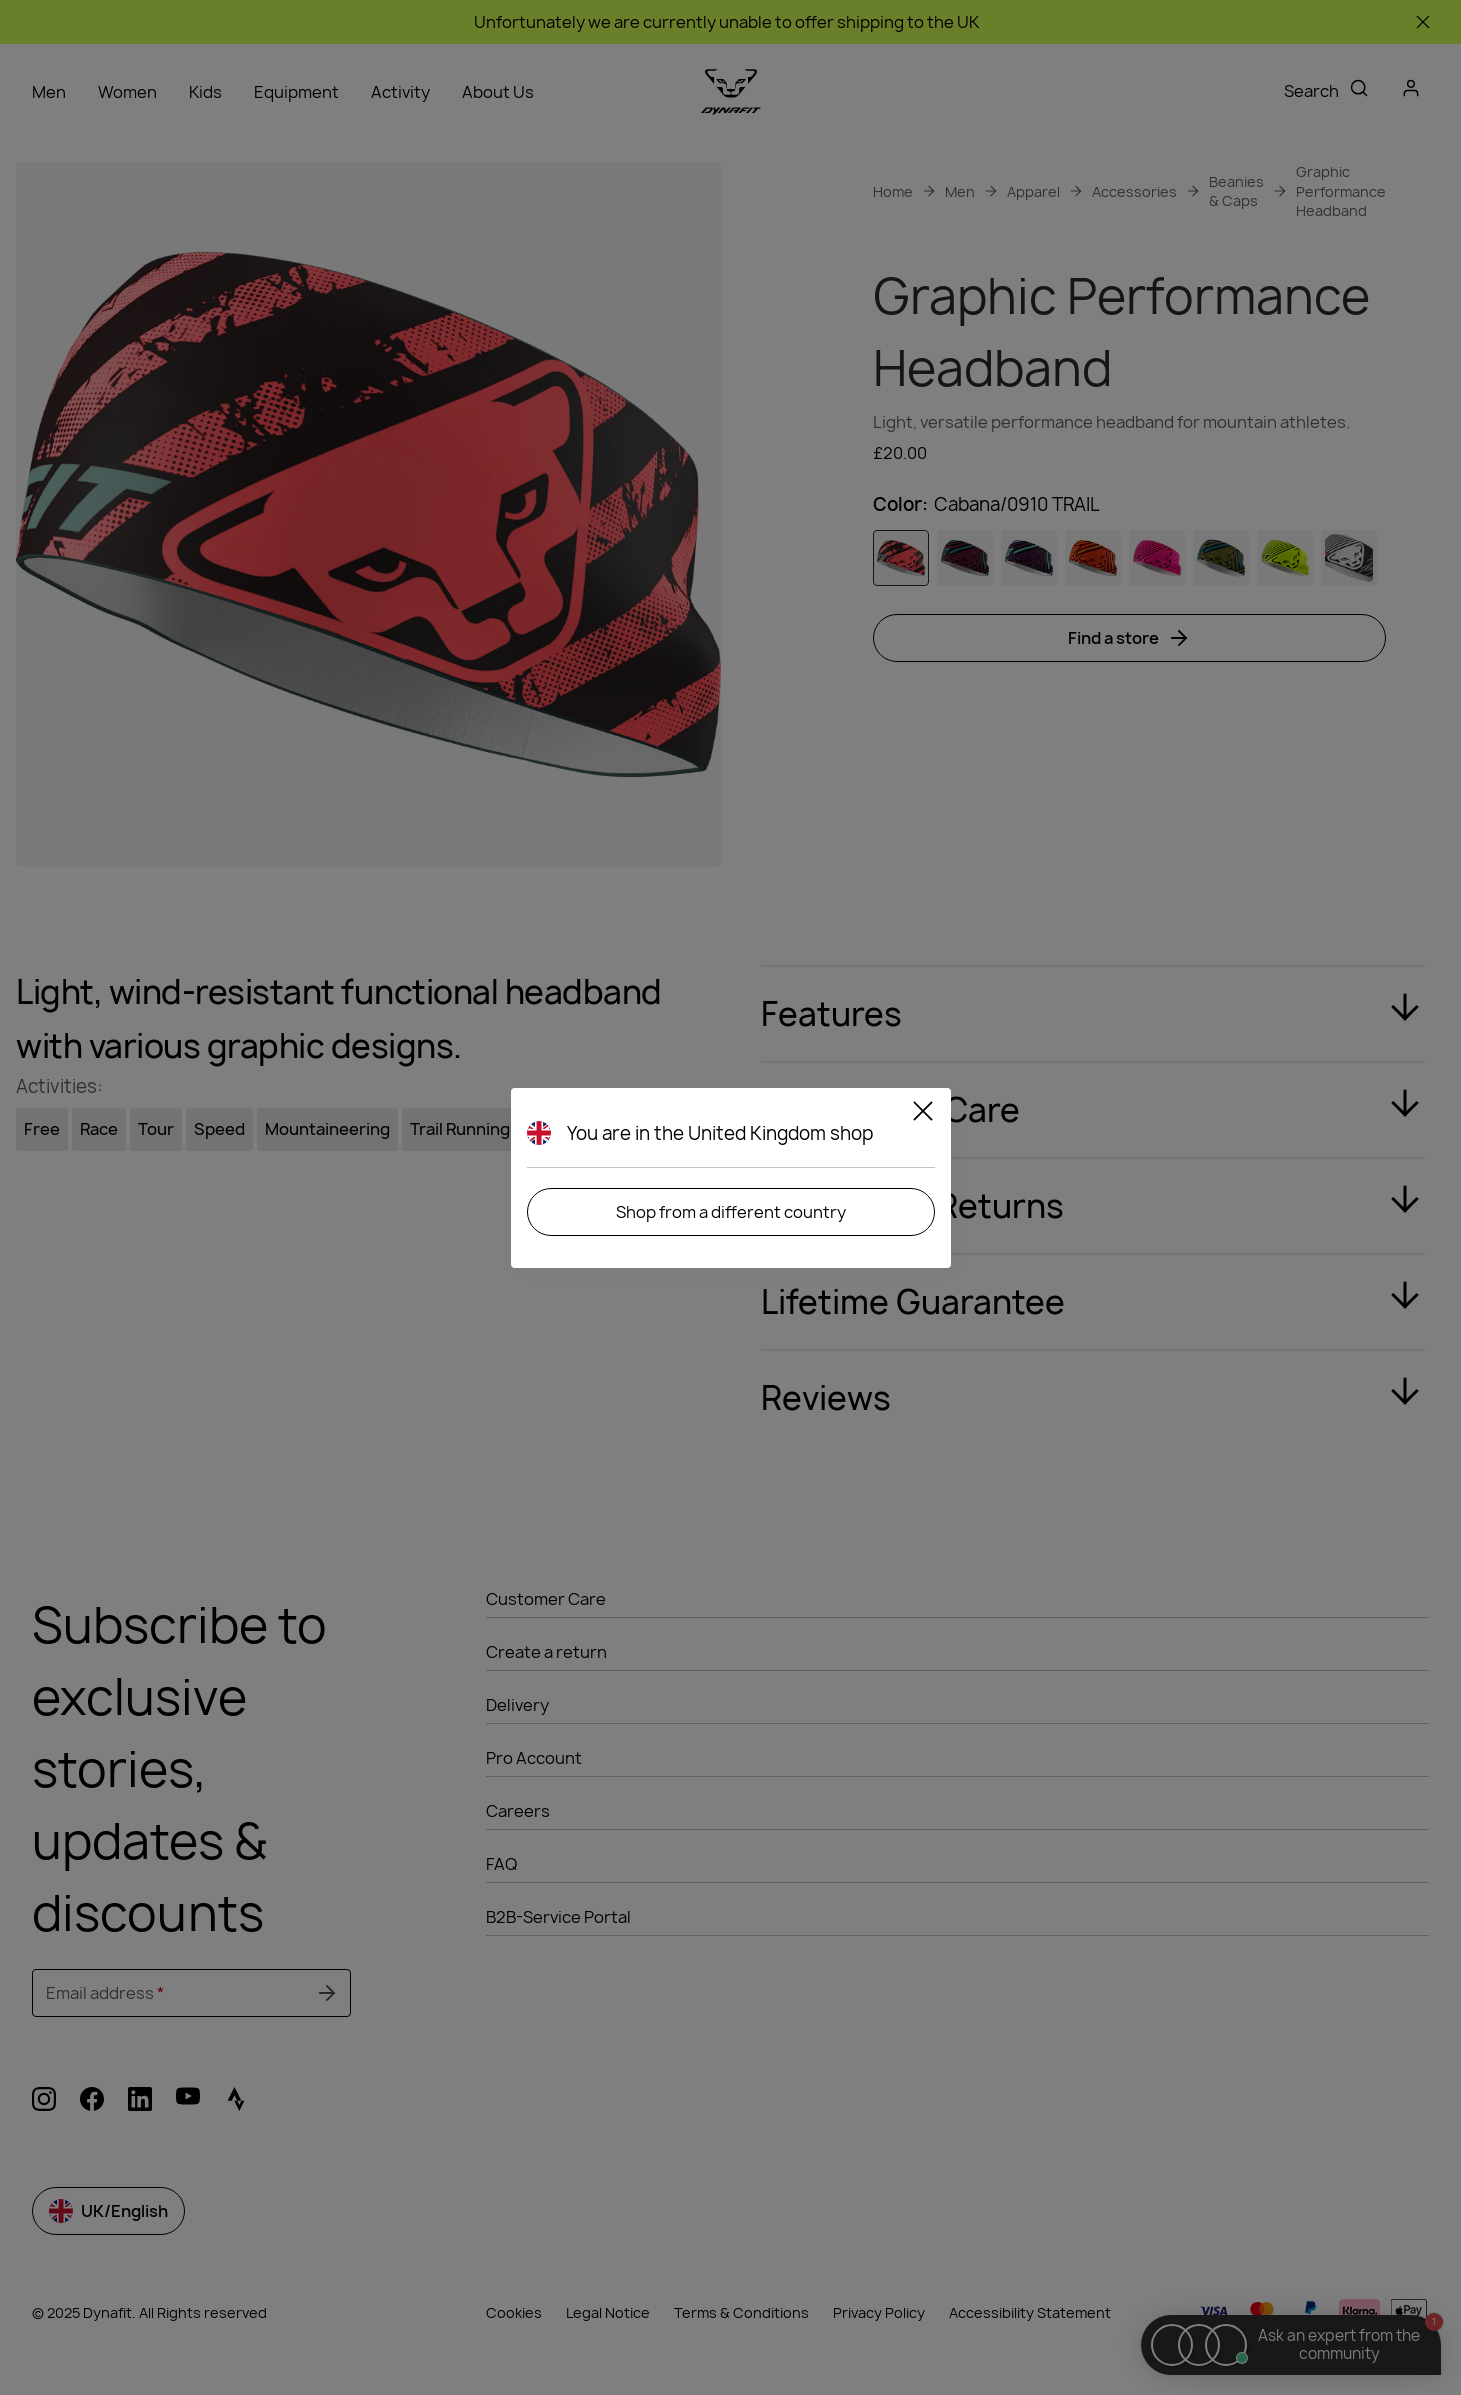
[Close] (923, 1114)
